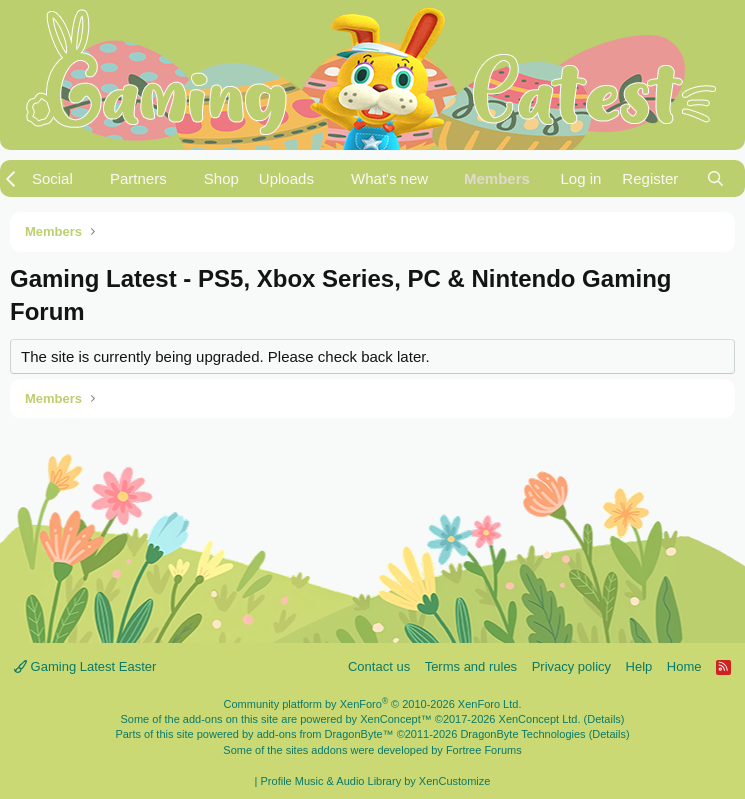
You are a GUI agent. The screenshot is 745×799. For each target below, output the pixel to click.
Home (684, 666)
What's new (389, 178)
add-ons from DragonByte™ (325, 734)
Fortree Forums (484, 750)
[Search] (715, 178)
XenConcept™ (396, 719)
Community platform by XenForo (373, 704)
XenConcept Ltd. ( (543, 719)
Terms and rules (471, 666)
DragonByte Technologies (522, 734)
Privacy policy (571, 666)
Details (604, 719)
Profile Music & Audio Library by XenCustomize (376, 781)
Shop (221, 178)
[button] (61, 178)
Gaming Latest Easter (85, 666)
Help (639, 666)
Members (497, 178)
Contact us (379, 666)
